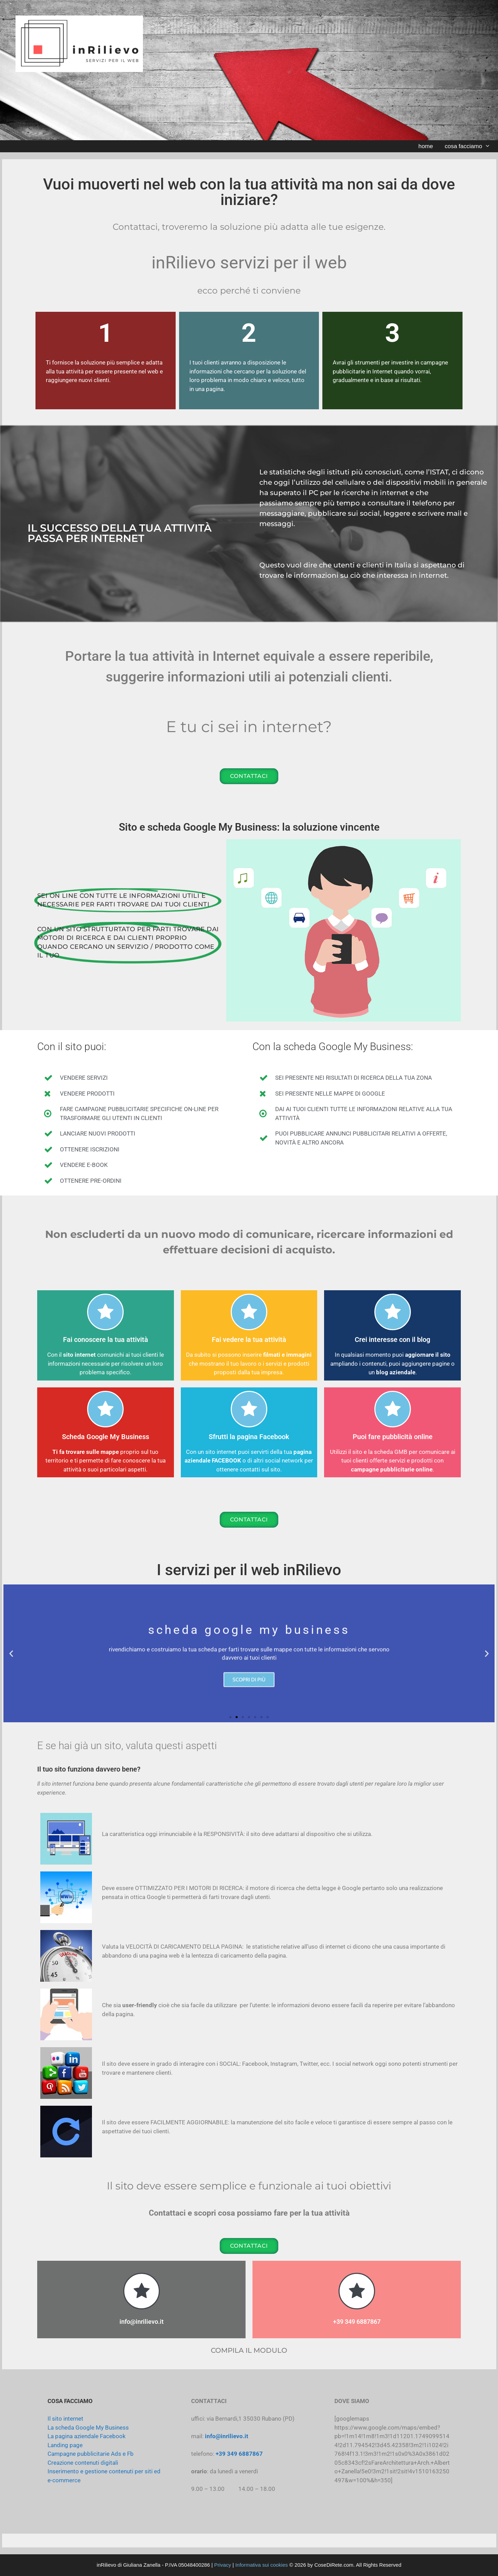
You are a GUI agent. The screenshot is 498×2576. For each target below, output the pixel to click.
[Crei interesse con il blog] (392, 1312)
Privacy (222, 2565)
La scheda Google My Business (88, 2427)
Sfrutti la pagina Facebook (249, 1437)
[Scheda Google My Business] (105, 1409)
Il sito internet (65, 2418)
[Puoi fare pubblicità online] (392, 1409)
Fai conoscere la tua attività (105, 1339)
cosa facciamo (470, 146)
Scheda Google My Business (105, 1437)
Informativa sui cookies (261, 2565)
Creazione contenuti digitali (83, 2462)
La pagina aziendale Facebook (87, 2436)
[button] (11, 1653)
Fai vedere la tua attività (249, 1339)
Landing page (65, 2445)
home (425, 146)
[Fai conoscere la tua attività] (105, 1312)
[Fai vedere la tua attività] (249, 1312)
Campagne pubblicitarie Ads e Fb (91, 2453)
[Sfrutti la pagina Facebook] (249, 1409)
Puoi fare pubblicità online (393, 1437)
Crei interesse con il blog (392, 1339)
